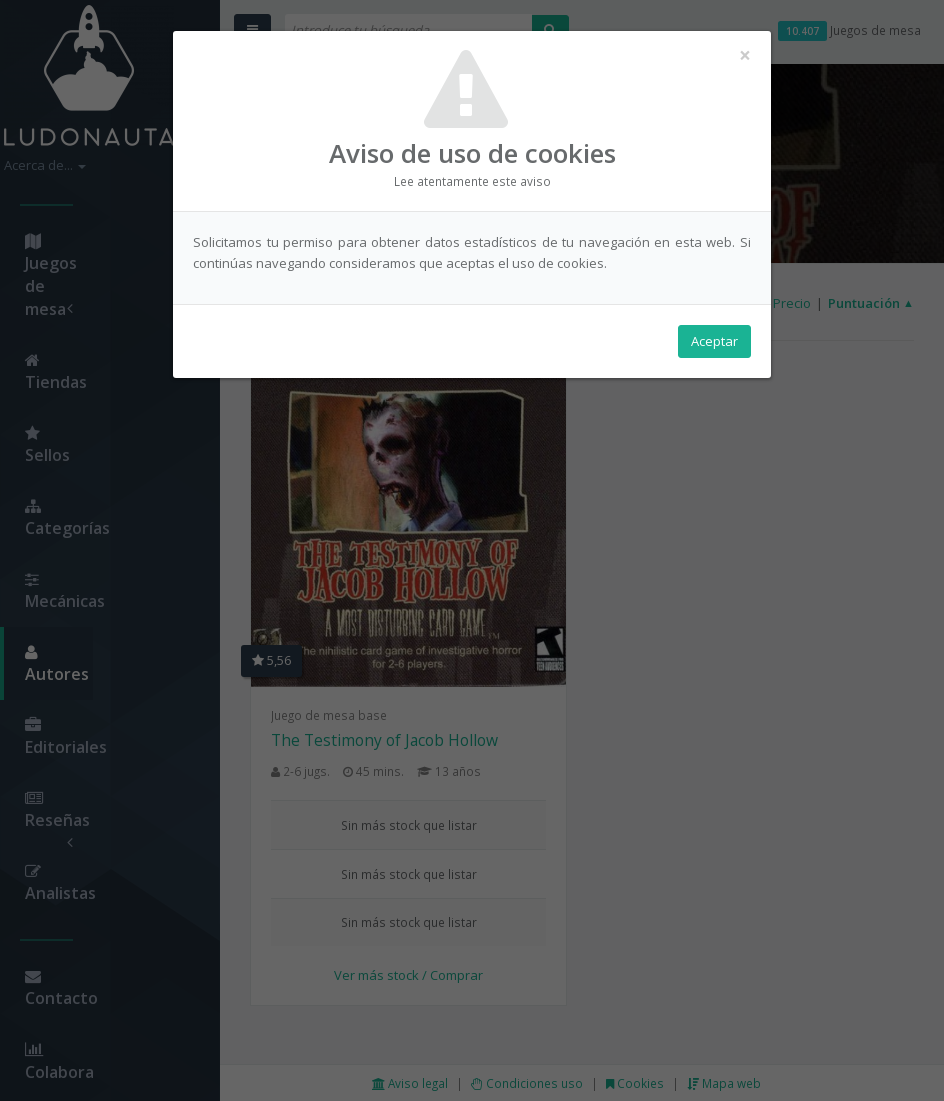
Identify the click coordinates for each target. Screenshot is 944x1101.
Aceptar (714, 341)
